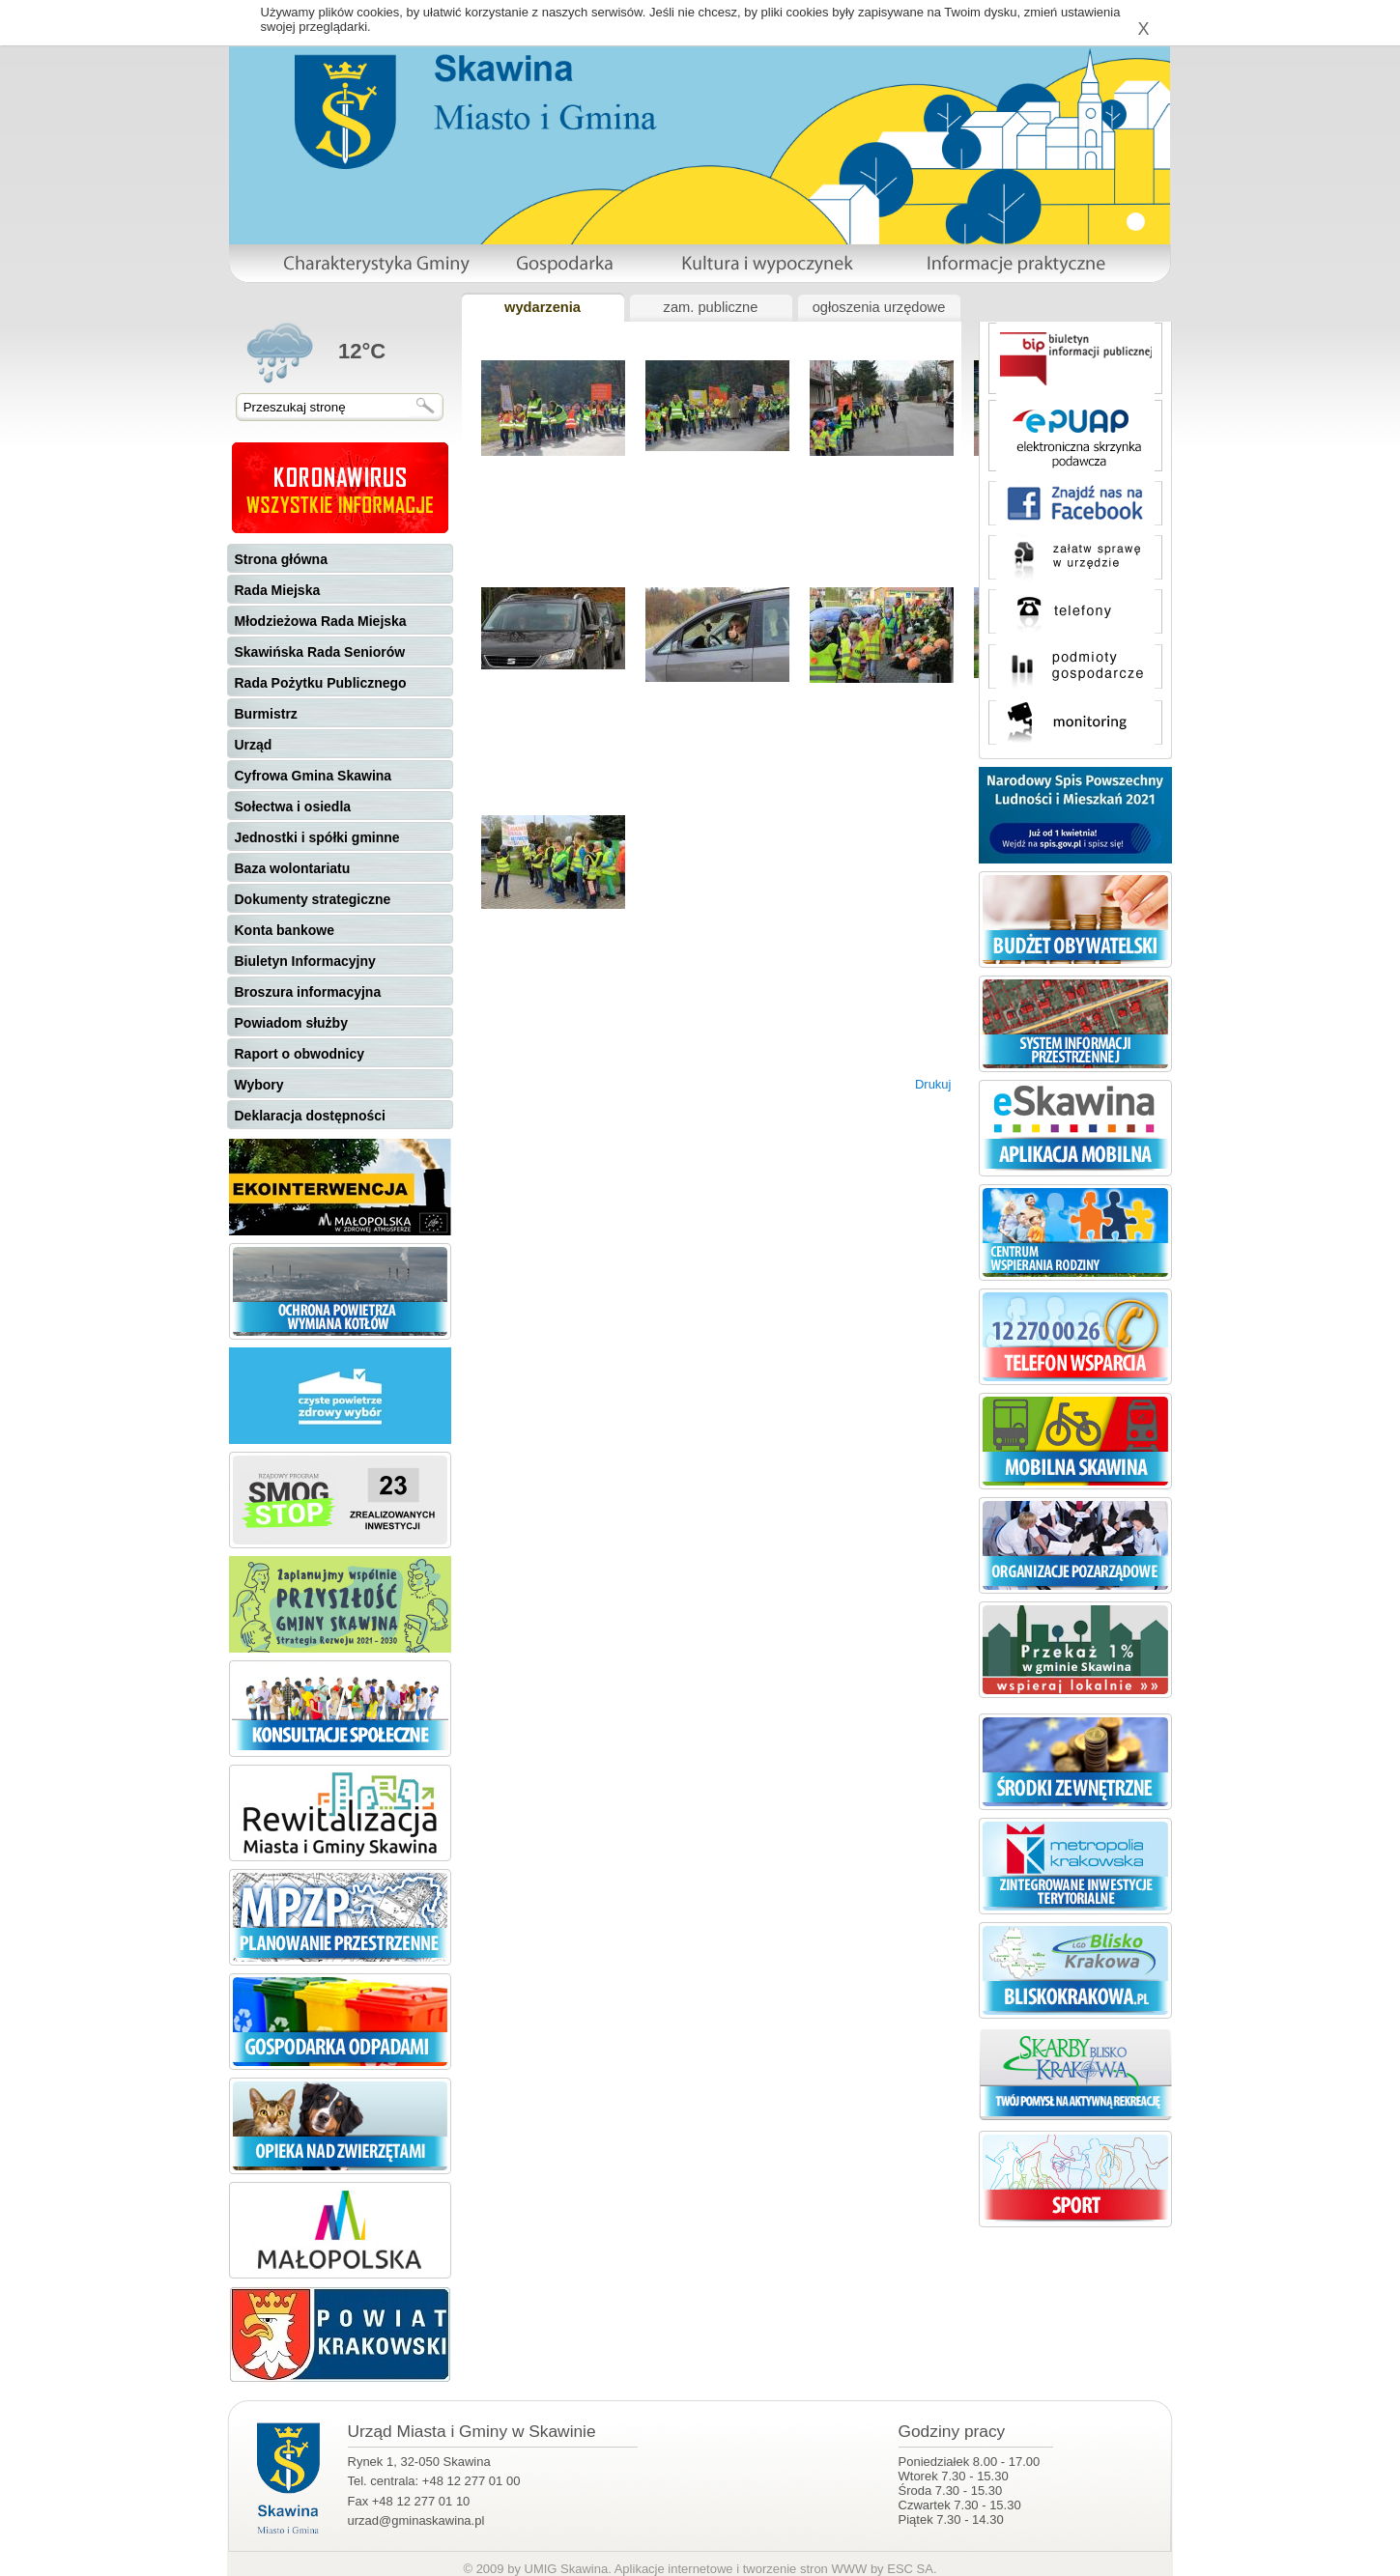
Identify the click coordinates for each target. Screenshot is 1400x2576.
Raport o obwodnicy (300, 1054)
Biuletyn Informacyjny (305, 961)
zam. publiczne (711, 307)
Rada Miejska (278, 590)
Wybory (259, 1084)
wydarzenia (542, 307)
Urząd (253, 744)
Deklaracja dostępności (310, 1115)
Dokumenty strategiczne (313, 899)
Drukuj (933, 1084)
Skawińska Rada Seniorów (320, 652)
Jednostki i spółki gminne (317, 837)
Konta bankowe (284, 930)
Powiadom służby (291, 1023)
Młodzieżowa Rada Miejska (321, 621)
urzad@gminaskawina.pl (416, 2520)
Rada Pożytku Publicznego (321, 683)
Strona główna (281, 559)
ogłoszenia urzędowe (879, 307)
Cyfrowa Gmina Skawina (313, 775)
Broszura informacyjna (308, 992)
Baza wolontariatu (293, 868)
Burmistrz (266, 714)
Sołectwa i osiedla (293, 806)
